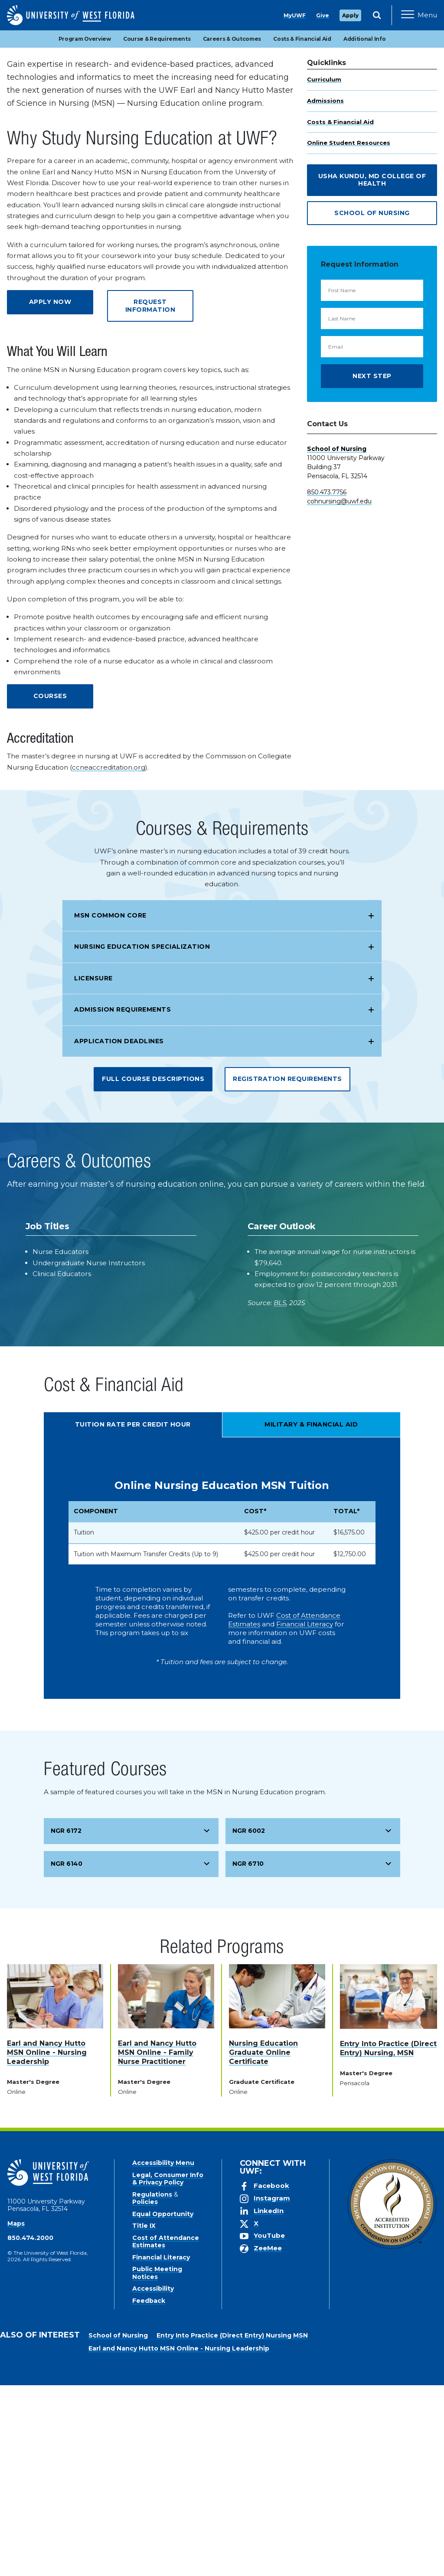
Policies (145, 2392)
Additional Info (364, 229)
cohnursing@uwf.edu (339, 692)
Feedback (148, 2491)
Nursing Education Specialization (142, 1137)
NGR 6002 (248, 2021)
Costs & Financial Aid (302, 229)
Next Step (372, 567)
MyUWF (295, 15)
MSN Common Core (110, 1106)
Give (322, 15)
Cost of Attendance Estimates (165, 2432)
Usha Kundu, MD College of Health (372, 371)
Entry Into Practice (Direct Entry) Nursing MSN (232, 2526)
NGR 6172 (66, 2021)
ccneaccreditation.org (108, 958)
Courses (50, 887)
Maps (16, 2414)
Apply (350, 15)
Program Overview (85, 229)
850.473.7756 (326, 683)
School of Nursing (372, 404)
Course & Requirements (157, 229)
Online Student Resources (348, 333)
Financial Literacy (304, 1815)
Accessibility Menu (163, 2353)
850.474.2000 (30, 2428)
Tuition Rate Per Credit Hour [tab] (133, 1615)
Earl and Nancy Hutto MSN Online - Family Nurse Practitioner (157, 2243)
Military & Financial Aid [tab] (311, 1615)
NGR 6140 (66, 2054)
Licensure (93, 1169)
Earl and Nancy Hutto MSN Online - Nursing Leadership (47, 2243)
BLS (280, 1493)
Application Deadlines (119, 1232)
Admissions (325, 291)
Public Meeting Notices (157, 2464)
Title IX (144, 2416)
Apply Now (378, 183)
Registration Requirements (287, 1269)
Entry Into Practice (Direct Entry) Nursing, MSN (388, 2239)
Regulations (152, 2385)
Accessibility (153, 2479)
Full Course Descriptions (153, 1269)
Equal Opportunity (162, 2405)
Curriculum (324, 270)
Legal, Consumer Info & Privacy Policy (167, 2369)
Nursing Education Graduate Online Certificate (263, 2243)
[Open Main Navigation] (419, 15)
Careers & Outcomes (232, 229)
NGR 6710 (248, 2054)
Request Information (150, 496)
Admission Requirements (122, 1200)
